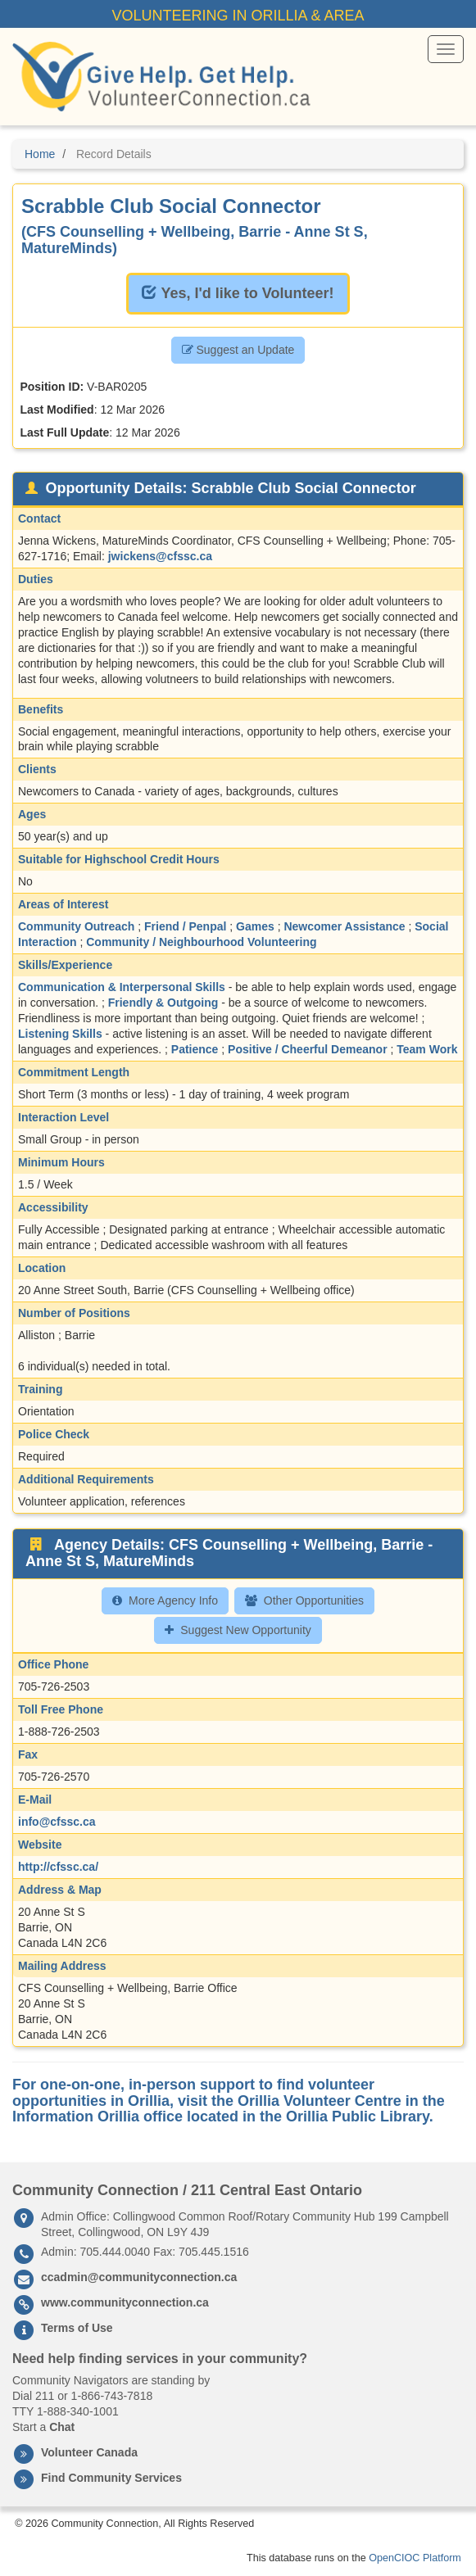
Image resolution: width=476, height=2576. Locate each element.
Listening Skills (60, 1033)
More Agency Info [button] (165, 1600)
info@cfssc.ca (57, 1821)
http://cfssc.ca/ (58, 1866)
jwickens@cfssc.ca (160, 556)
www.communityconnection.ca (125, 2302)
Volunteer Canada (89, 2452)
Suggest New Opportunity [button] (238, 1630)
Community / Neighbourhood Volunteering (201, 941)
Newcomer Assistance (344, 926)
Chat (62, 2426)
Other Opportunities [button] (304, 1600)
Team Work (427, 1049)
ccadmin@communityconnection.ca (139, 2277)
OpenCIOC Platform (415, 2558)
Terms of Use (77, 2327)
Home (40, 154)
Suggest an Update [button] (238, 349)
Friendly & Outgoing (163, 1002)
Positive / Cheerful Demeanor (308, 1049)
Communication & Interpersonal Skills (121, 987)
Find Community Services (111, 2477)
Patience (195, 1049)
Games (255, 926)
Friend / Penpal (185, 926)
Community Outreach (76, 926)
